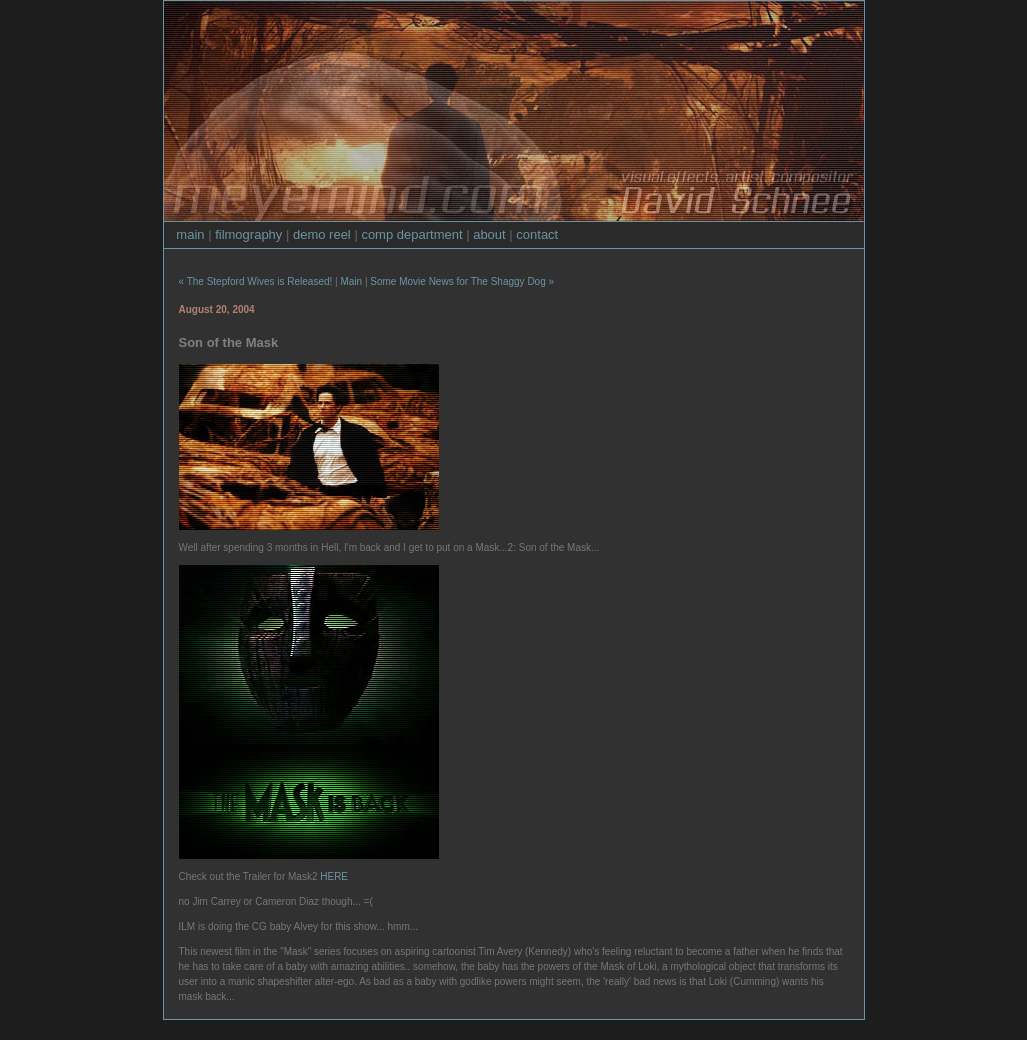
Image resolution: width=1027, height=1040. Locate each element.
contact (537, 234)
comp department (411, 234)
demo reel (322, 234)
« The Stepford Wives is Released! (256, 281)
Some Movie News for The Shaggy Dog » (462, 281)
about (489, 234)
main (190, 234)
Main (351, 281)
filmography (248, 234)
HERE (334, 876)
